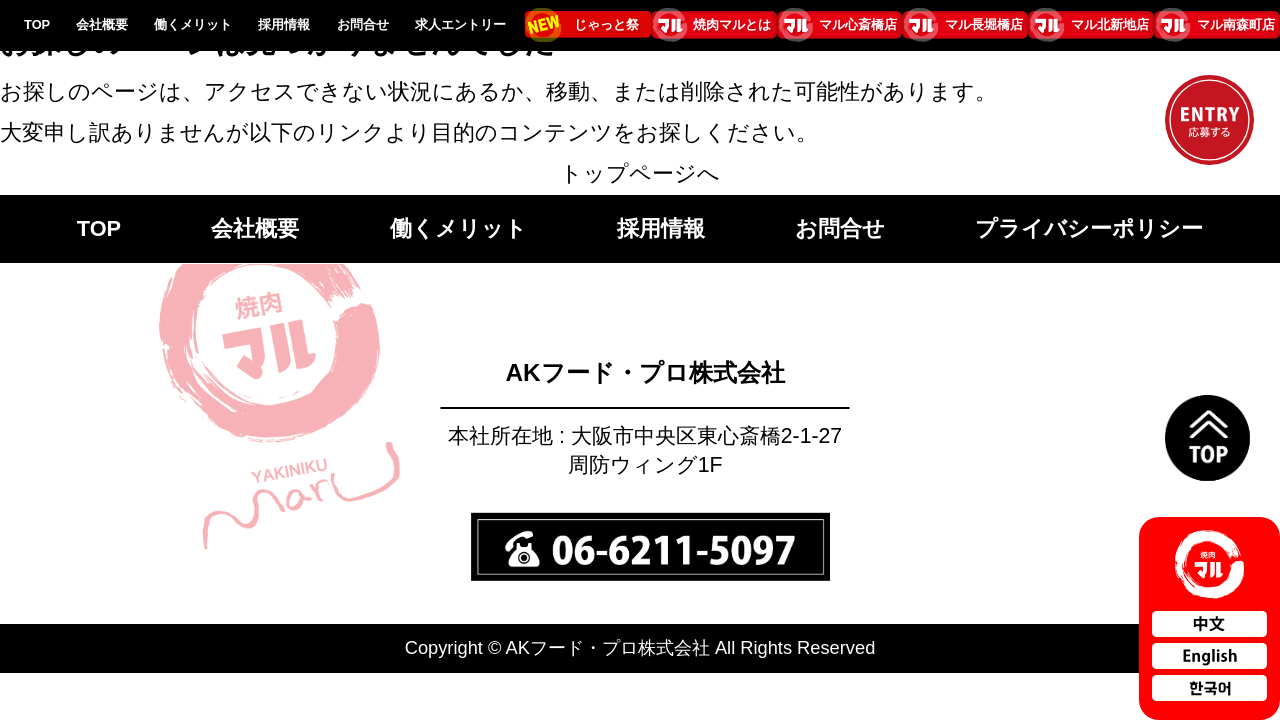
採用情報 (284, 24)
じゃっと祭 (606, 24)
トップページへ (640, 173)
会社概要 (102, 24)
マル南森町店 (1236, 24)
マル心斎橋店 (858, 24)
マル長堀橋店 (984, 24)
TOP (37, 24)
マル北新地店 (1110, 24)
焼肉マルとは (732, 24)
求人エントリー (460, 24)
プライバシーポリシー (1089, 228)
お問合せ (363, 24)
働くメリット (193, 24)
